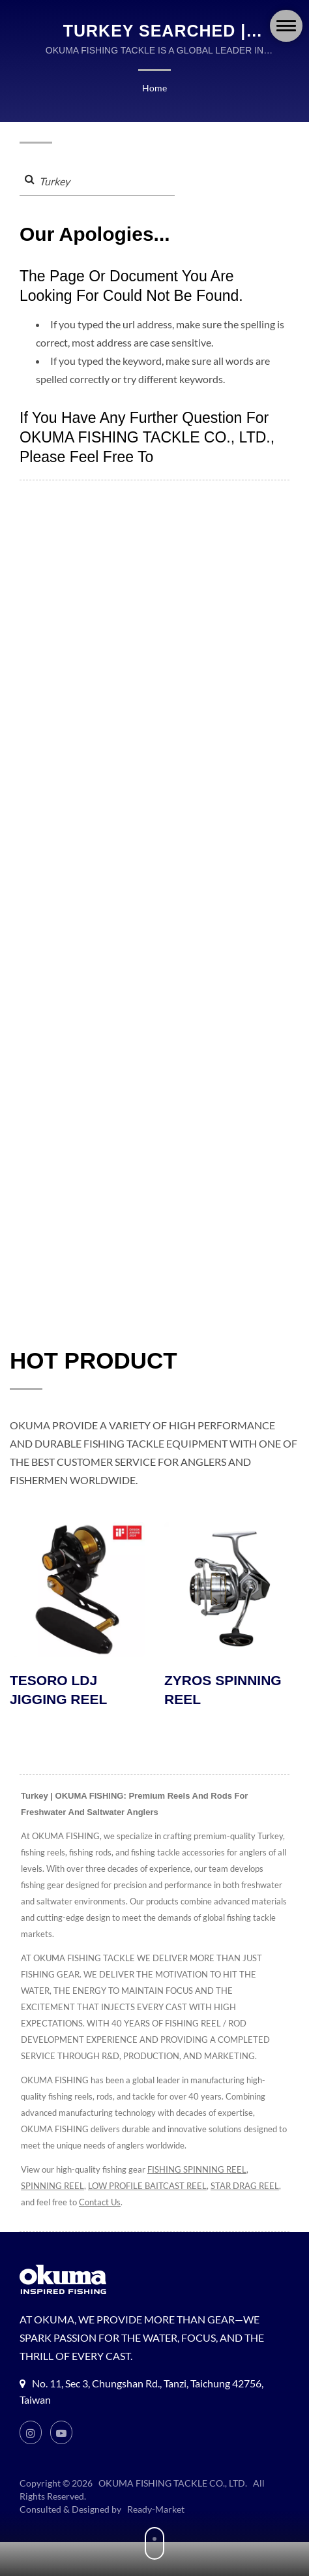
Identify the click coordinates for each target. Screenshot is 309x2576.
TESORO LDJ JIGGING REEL (58, 1691)
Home (154, 88)
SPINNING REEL (53, 2187)
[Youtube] (62, 2433)
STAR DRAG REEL (57, 2204)
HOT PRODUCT (93, 1361)
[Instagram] (31, 2433)
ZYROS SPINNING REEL (223, 1691)
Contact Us (181, 2204)
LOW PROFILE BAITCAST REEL (154, 2187)
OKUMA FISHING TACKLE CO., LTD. (173, 2484)
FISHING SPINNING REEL (199, 2171)
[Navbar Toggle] (286, 26)
